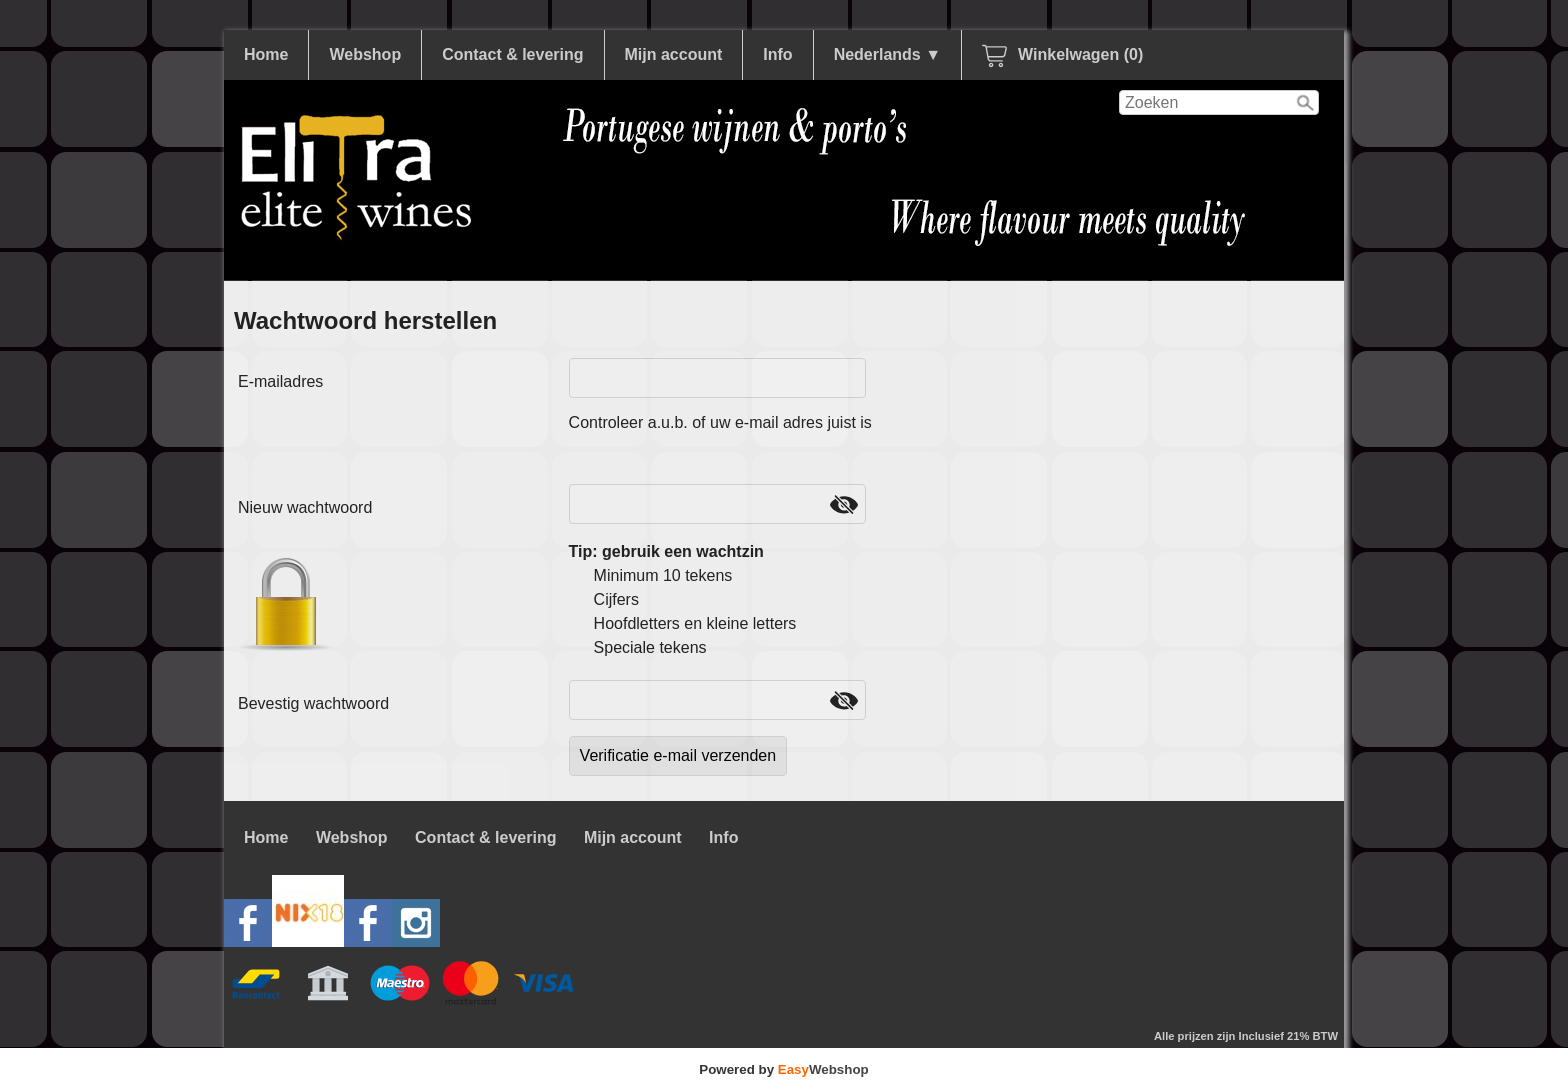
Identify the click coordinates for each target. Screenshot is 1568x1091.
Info (777, 54)
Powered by (783, 1069)
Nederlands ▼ (887, 54)
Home (266, 54)
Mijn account (674, 54)
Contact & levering (512, 54)
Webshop (365, 54)
